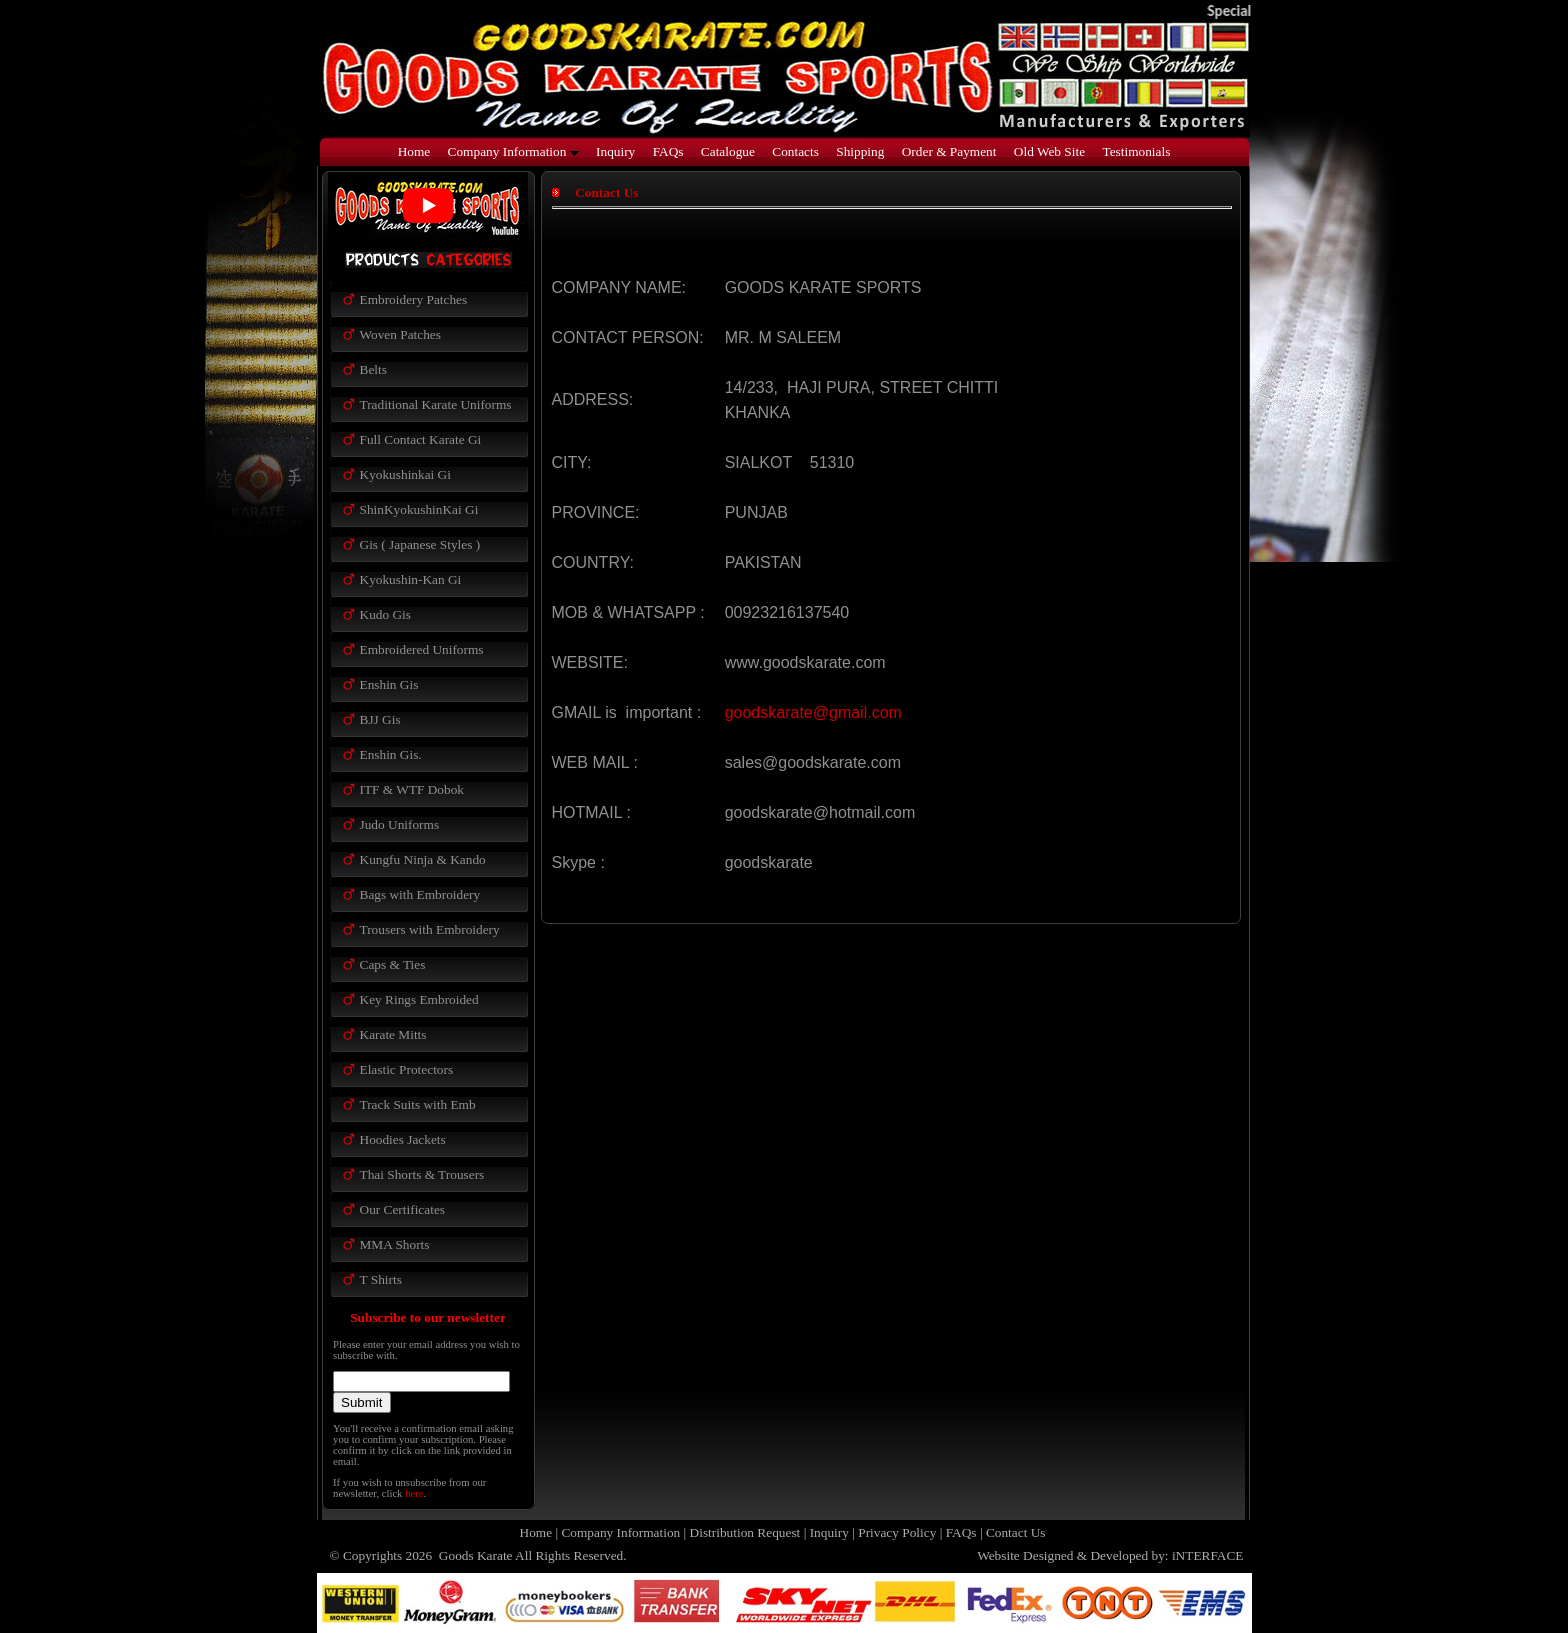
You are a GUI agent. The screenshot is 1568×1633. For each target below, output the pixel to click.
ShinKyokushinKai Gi (419, 509)
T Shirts (381, 1279)
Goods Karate (474, 1555)
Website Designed (1025, 1555)
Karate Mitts (393, 1034)
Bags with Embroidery (420, 894)
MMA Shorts (395, 1244)
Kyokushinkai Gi (405, 474)
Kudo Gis (385, 614)
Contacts (795, 151)
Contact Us (1016, 1532)
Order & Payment (949, 151)
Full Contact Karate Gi (421, 439)
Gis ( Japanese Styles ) (420, 544)
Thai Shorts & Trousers (422, 1174)
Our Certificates (403, 1209)
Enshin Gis (389, 684)
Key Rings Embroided (419, 999)
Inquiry (615, 151)
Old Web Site (1049, 151)
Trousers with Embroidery (430, 929)
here (414, 1493)
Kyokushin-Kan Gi (411, 579)
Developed (1119, 1555)
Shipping (860, 151)
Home (414, 151)
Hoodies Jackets (403, 1139)
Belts (373, 369)
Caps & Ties (393, 964)
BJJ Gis (380, 719)
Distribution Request (745, 1532)
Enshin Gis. (391, 754)
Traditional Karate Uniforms (436, 404)
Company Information (513, 151)
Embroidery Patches (414, 299)
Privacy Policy (897, 1532)
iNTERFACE (1208, 1555)
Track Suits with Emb (418, 1104)
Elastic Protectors (407, 1069)
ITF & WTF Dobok (412, 789)
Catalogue (728, 151)
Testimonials (1136, 151)
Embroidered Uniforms (422, 649)
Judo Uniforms (400, 824)
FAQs (668, 151)
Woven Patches (400, 334)
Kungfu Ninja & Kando (423, 859)
